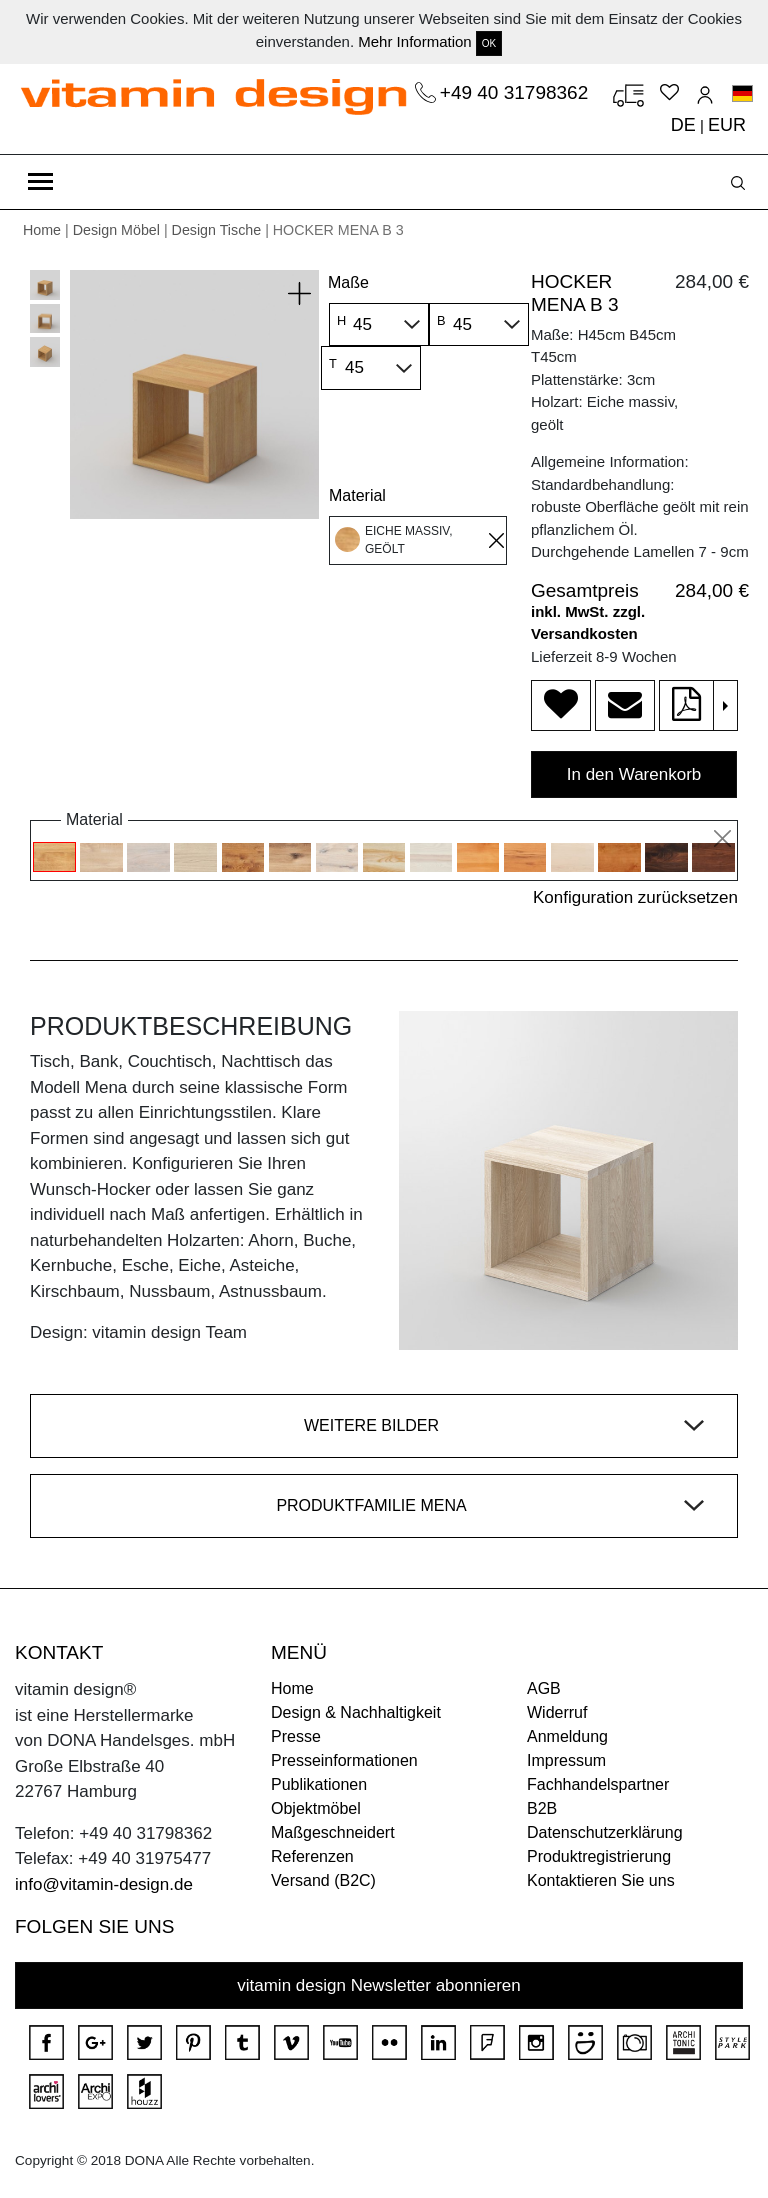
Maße (348, 282)
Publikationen (319, 1784)
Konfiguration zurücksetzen (635, 897)
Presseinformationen (344, 1760)
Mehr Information (414, 41)
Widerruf (557, 1712)
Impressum (566, 1760)
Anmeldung (567, 1736)
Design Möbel (116, 230)
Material (357, 495)
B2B (542, 1808)
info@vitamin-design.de (104, 1884)
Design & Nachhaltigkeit (356, 1712)
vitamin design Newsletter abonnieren (379, 1985)
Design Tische (217, 230)
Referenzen (312, 1856)
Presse (296, 1736)
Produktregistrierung (599, 1856)
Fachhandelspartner (598, 1784)
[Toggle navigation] (40, 182)
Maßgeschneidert (333, 1832)
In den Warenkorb (634, 774)
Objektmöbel (316, 1808)
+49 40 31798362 (517, 92)
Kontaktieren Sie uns (601, 1880)
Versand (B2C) (323, 1880)
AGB (544, 1688)
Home (42, 230)
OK (489, 43)
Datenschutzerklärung (605, 1832)
